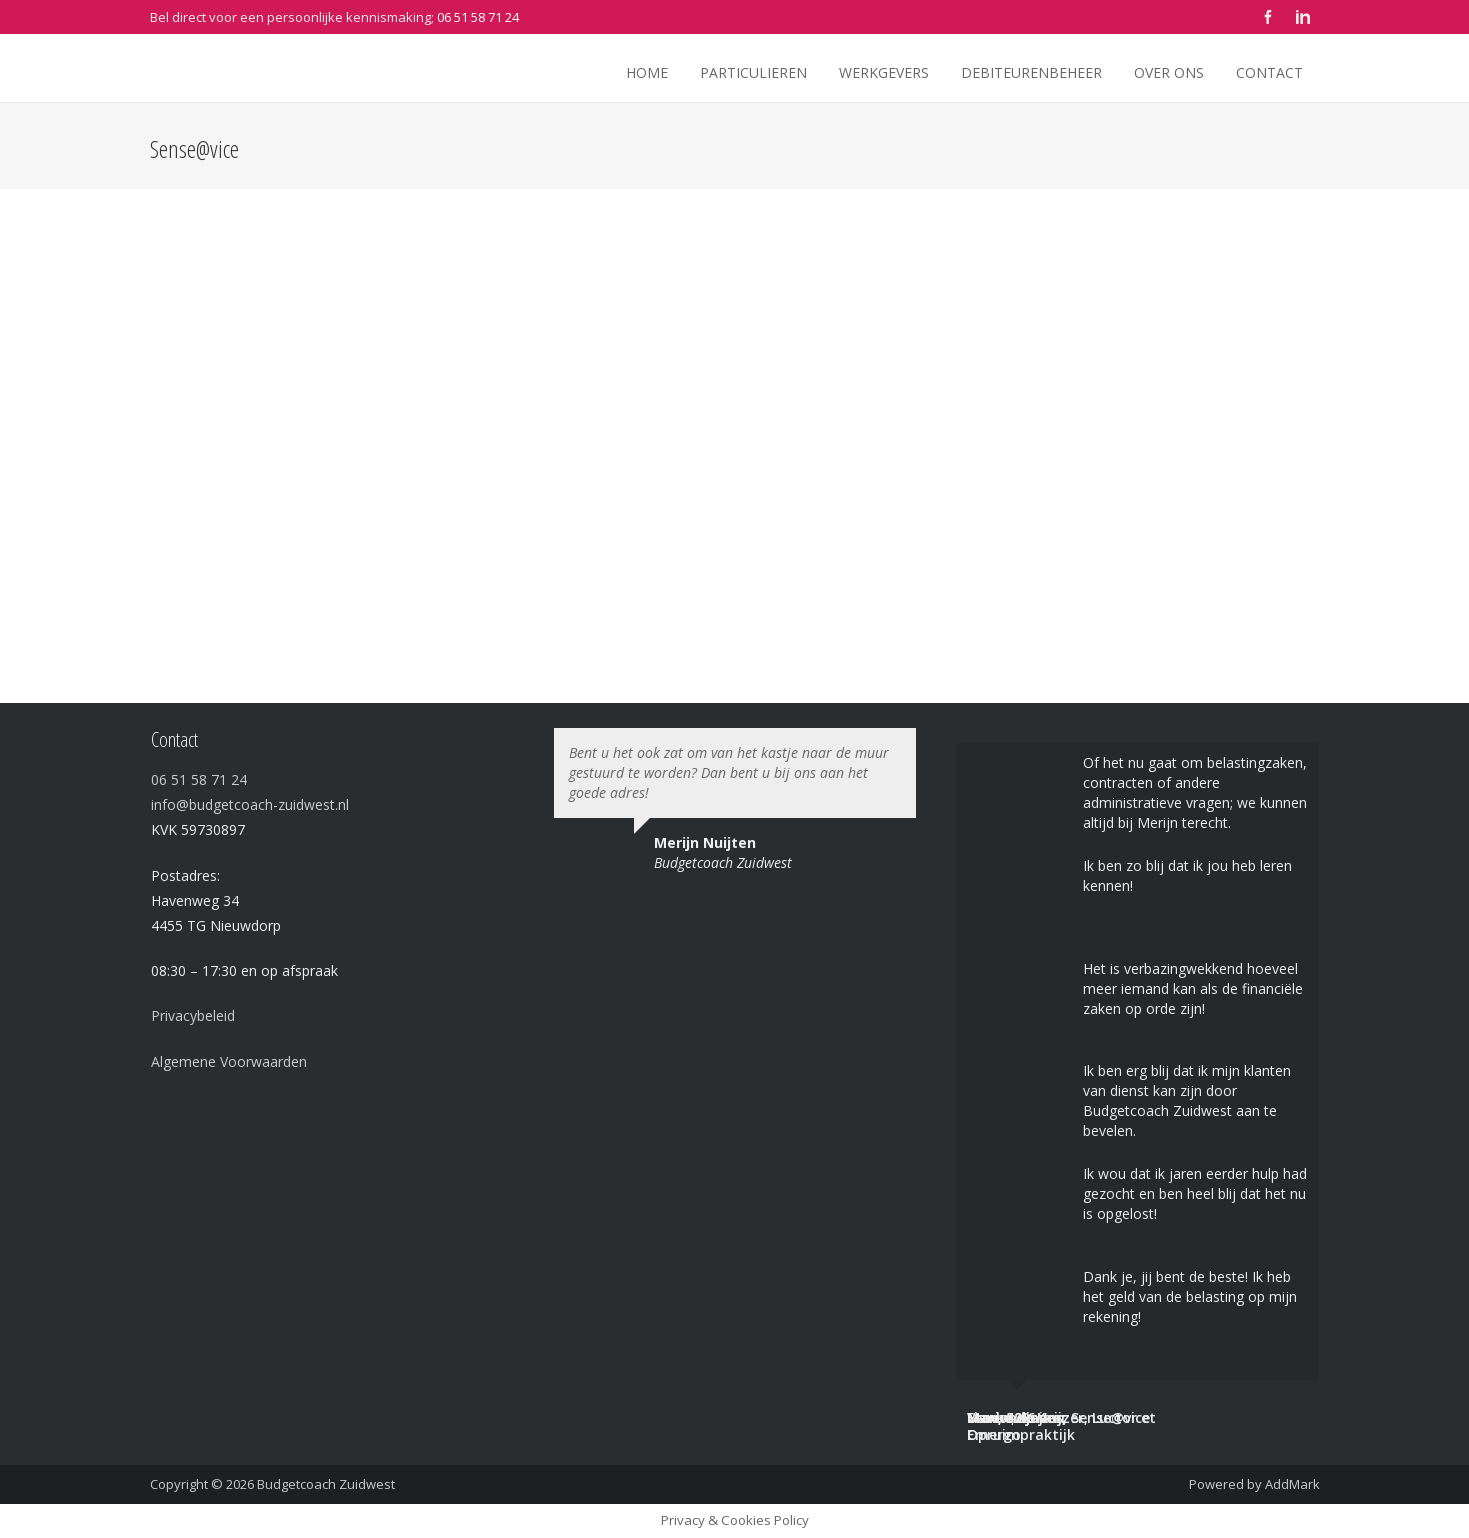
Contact (1269, 72)
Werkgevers (884, 72)
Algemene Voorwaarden (229, 1061)
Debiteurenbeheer (1031, 72)
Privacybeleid (193, 1015)
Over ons (1169, 72)
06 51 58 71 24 (478, 17)
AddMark (1292, 1484)
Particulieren (753, 72)
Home (647, 72)
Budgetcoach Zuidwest (326, 1484)
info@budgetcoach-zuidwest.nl (250, 804)
